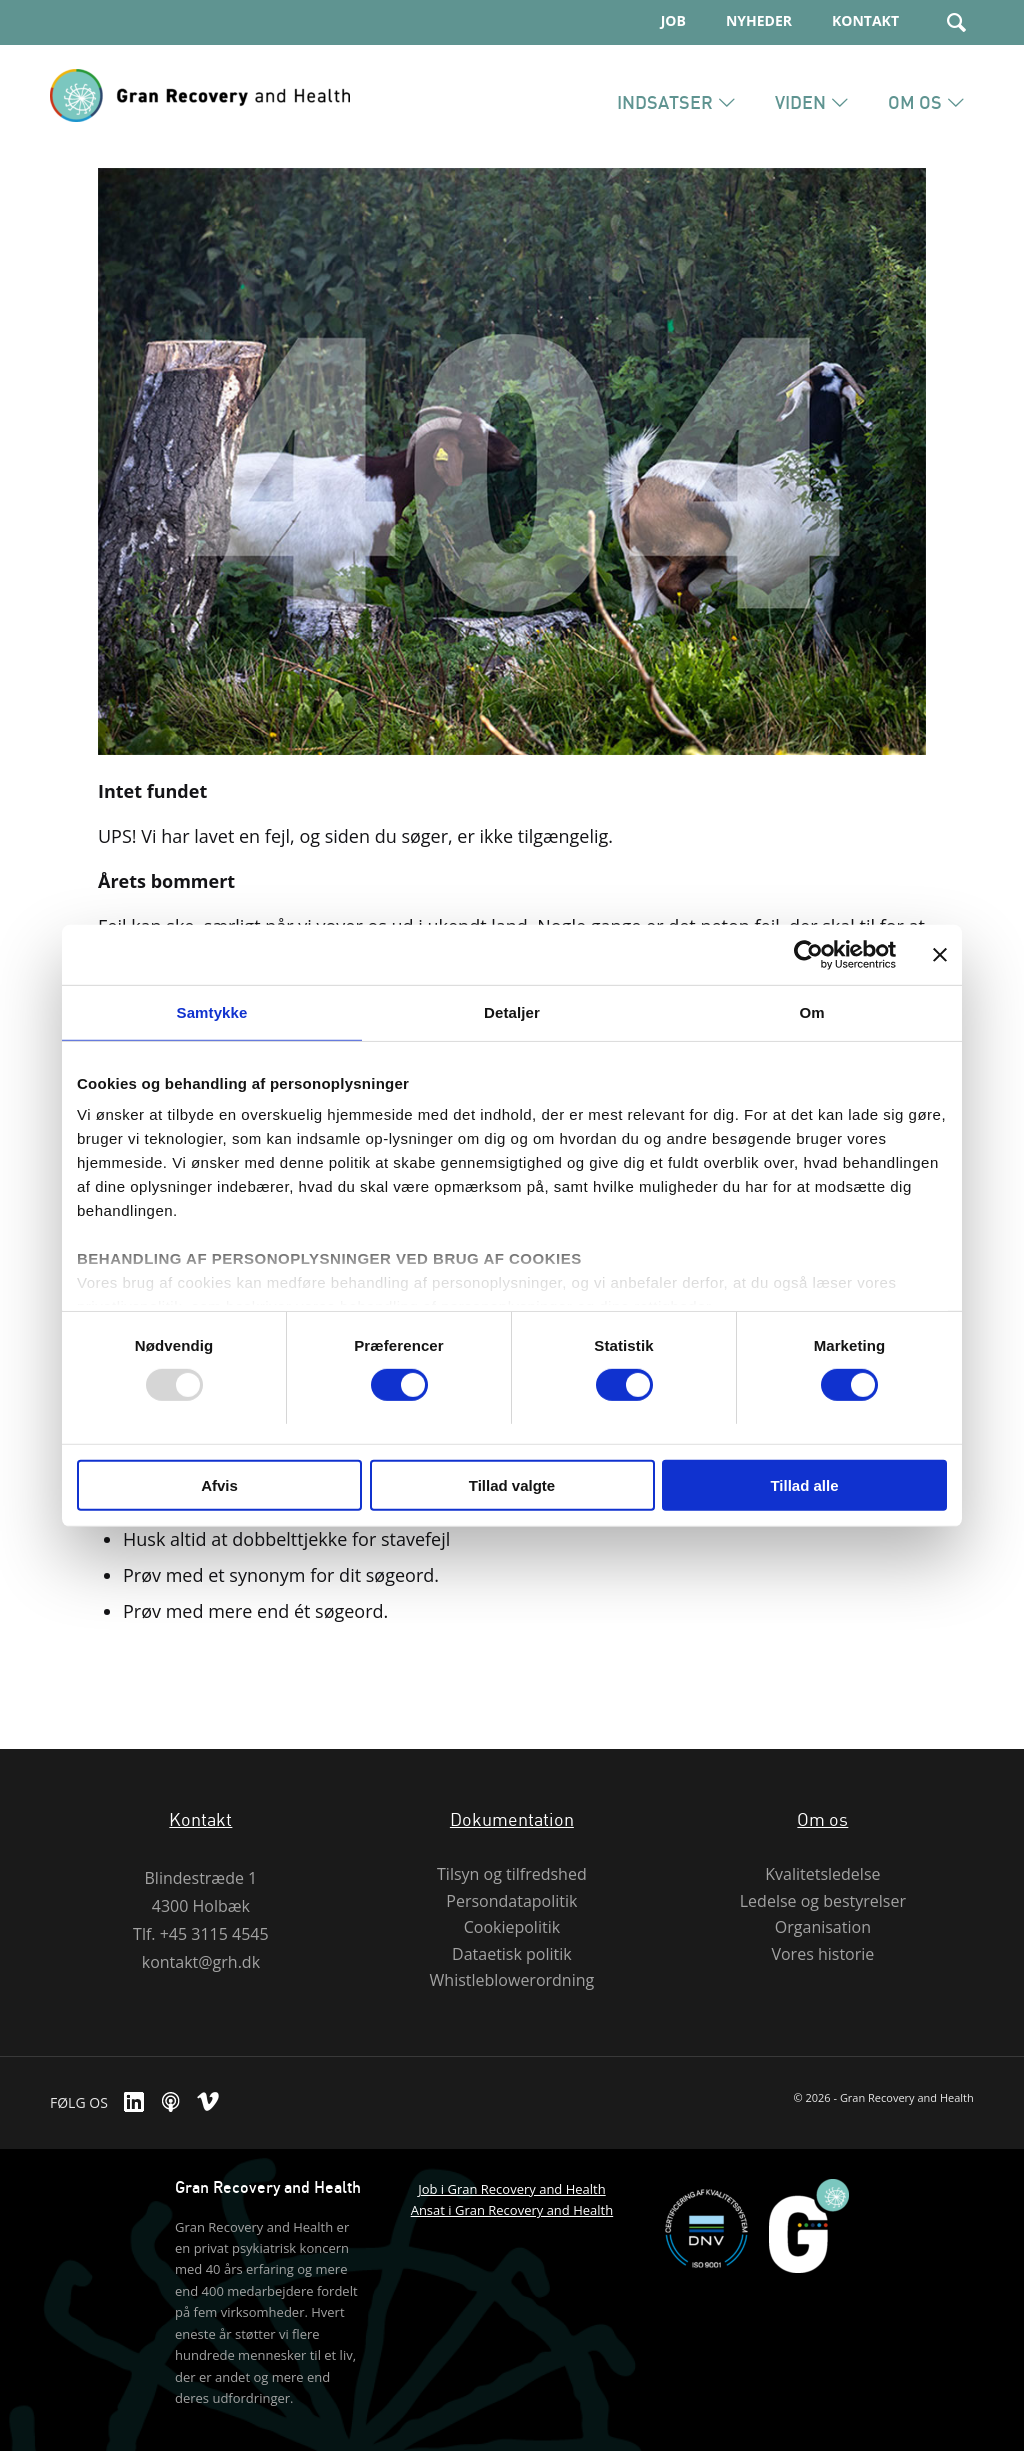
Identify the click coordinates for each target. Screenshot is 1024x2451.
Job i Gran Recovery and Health (512, 2189)
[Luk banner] (940, 954)
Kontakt (865, 20)
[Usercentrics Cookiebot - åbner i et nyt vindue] (808, 954)
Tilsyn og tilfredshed (512, 1874)
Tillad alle (804, 1485)
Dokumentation (512, 1819)
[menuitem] (653, 21)
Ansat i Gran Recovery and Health (512, 2210)
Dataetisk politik (512, 1954)
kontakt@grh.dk (201, 1962)
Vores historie (822, 1954)
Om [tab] (811, 1011)
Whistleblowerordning (512, 1980)
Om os (822, 1819)
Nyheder (759, 20)
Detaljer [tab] (512, 1011)
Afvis (219, 1485)
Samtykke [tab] (212, 1011)
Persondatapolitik (511, 1901)
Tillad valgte (512, 1485)
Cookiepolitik (512, 1927)
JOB (673, 20)
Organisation (823, 1927)
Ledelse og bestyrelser (823, 1901)
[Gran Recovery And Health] (200, 128)
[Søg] (956, 22)
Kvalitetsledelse (822, 1874)
